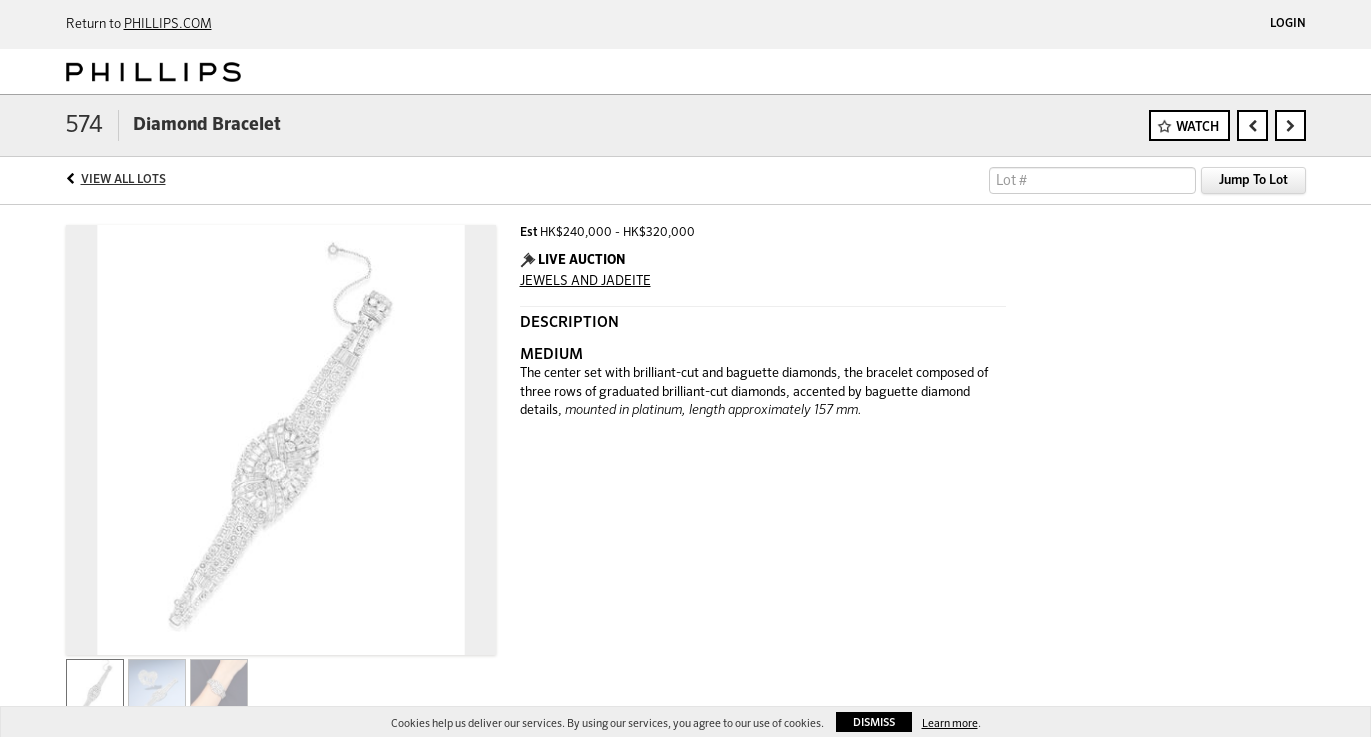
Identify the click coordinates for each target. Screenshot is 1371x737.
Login (1288, 24)
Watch (1197, 127)
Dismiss (874, 722)
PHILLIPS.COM (168, 24)
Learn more (950, 723)
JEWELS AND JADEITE (585, 281)
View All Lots (123, 180)
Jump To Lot (1253, 180)
